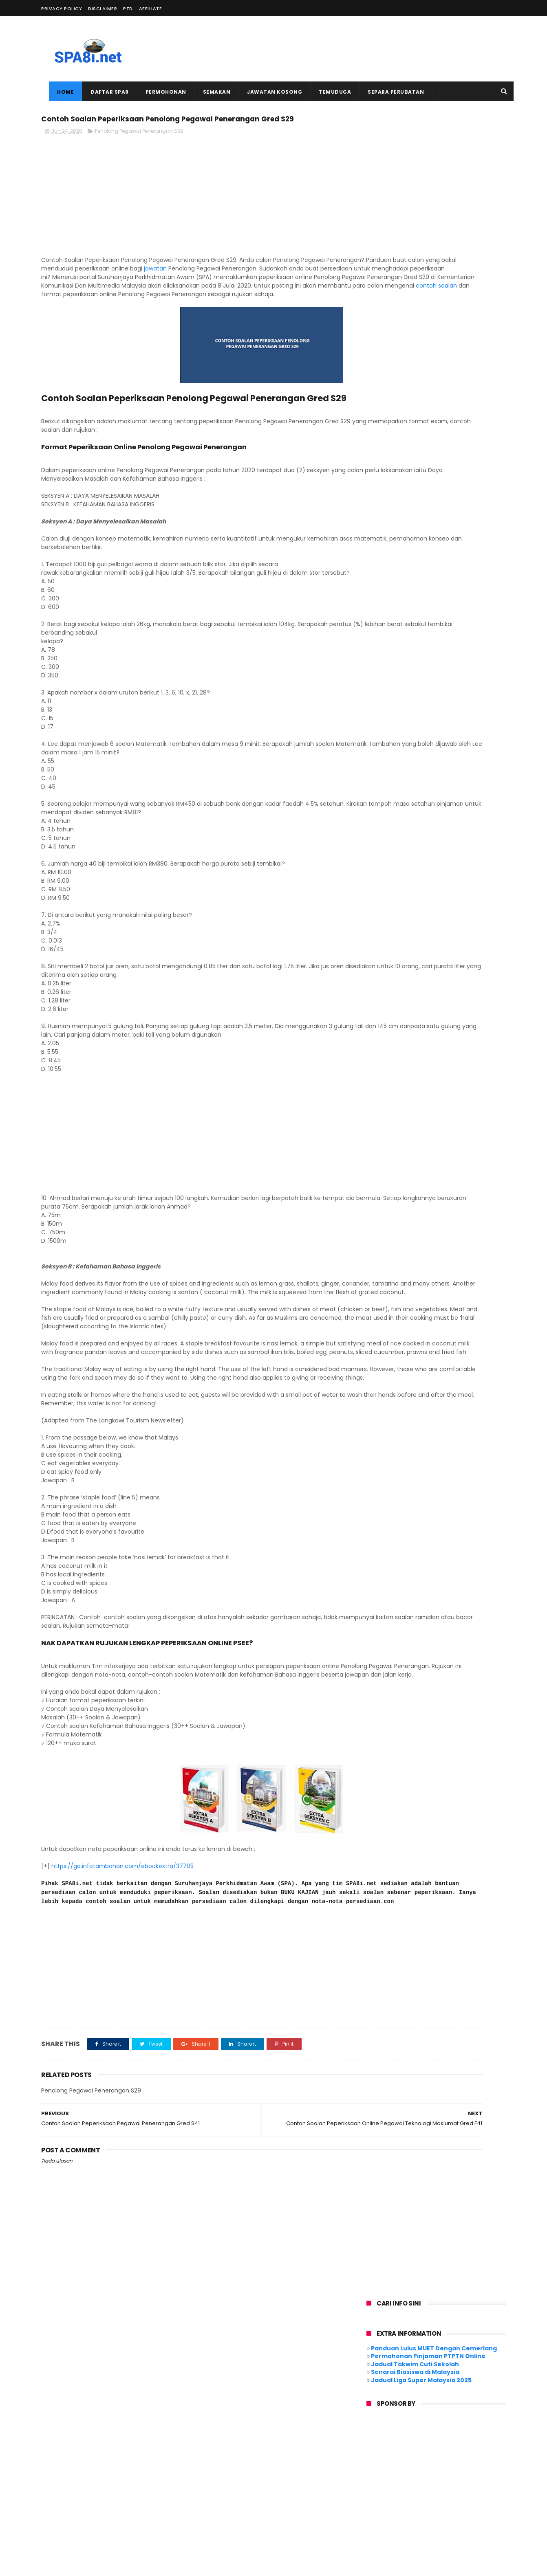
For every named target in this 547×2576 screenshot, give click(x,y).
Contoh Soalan (380, 2449)
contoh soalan (205, 321)
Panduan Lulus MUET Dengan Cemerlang (434, 165)
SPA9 (427, 2495)
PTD (128, 8)
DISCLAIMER (102, 8)
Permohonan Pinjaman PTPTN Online (428, 173)
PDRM (424, 2480)
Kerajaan (487, 2465)
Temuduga (327, 91)
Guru (368, 2465)
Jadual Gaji (398, 2465)
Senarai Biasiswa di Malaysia (415, 189)
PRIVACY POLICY (61, 8)
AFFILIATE (150, 8)
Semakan (209, 91)
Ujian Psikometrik (476, 2510)
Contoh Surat (427, 2449)
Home (57, 91)
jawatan (287, 287)
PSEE (447, 2480)
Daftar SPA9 (102, 91)
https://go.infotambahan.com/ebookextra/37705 (122, 1953)
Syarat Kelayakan (383, 2510)
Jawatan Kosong (266, 91)
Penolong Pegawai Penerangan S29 (139, 149)
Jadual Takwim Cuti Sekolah (415, 181)
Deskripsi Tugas (475, 2449)
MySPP (369, 2480)
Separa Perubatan (388, 91)
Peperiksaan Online (386, 2495)
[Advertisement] (357, 49)
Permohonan (158, 91)
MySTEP (397, 2480)
